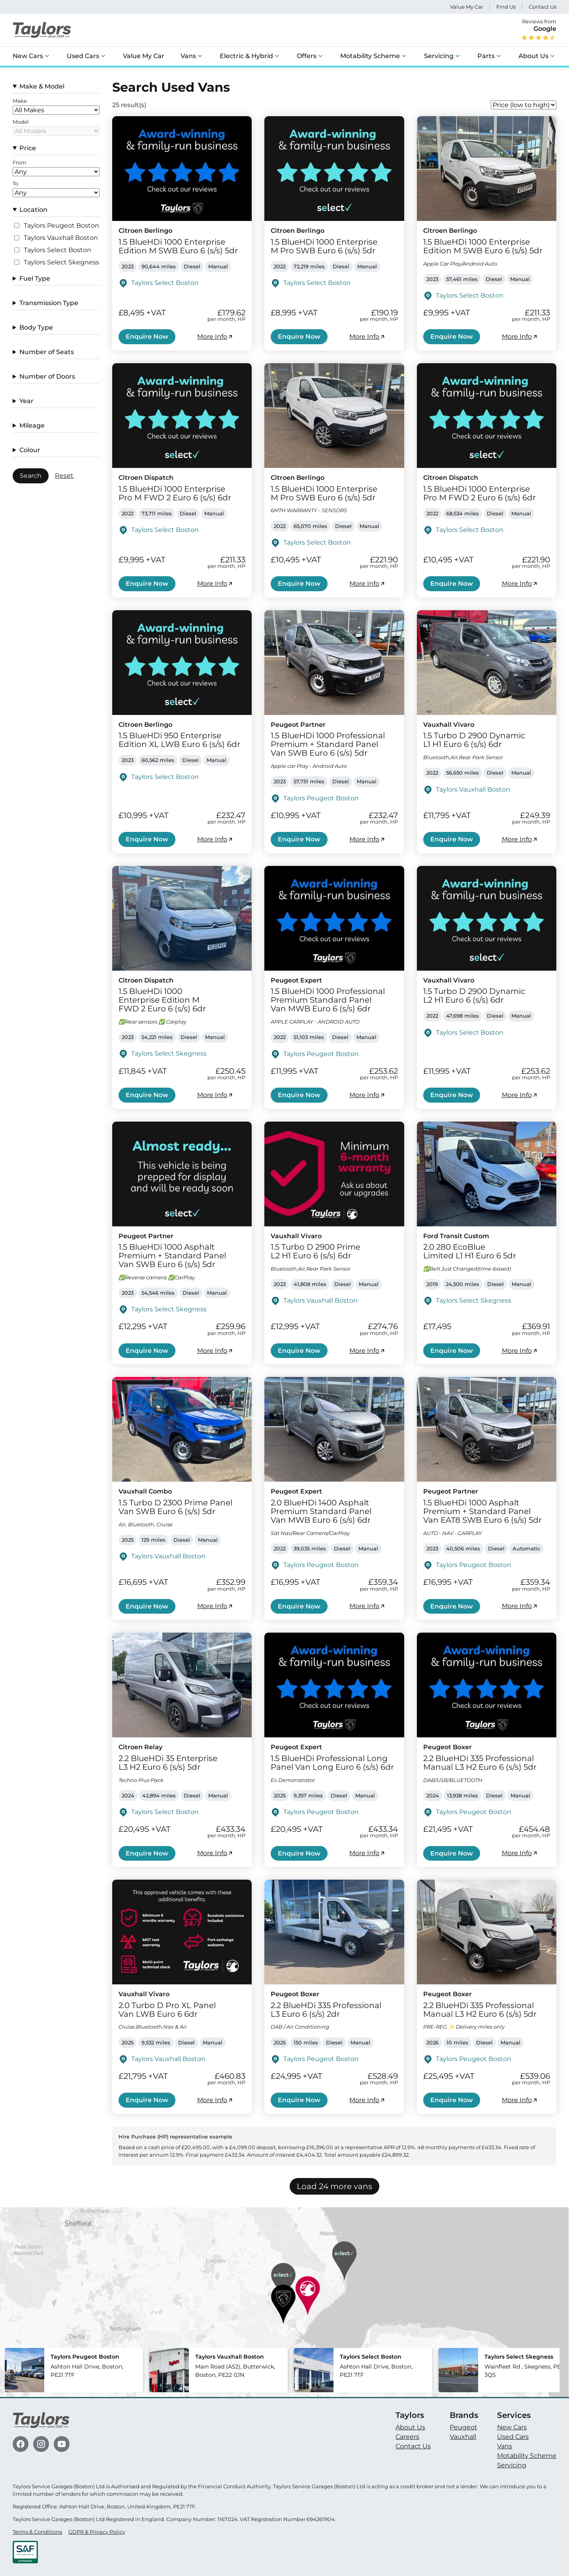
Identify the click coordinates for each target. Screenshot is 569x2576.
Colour (29, 450)
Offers (307, 56)
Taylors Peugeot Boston (61, 225)
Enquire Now (147, 336)
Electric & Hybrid (246, 56)
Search (30, 475)
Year (26, 401)
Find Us (506, 7)
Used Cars (83, 56)
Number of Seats (46, 352)
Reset (64, 475)
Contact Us (542, 7)
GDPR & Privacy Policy (96, 2532)
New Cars (28, 56)
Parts (486, 56)
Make (20, 101)
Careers (407, 2436)
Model (21, 122)
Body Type (36, 327)
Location (33, 209)
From (19, 163)
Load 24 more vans (334, 2186)
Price (27, 148)
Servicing (439, 56)
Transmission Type (48, 303)
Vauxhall (463, 2436)
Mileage (32, 425)
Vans (188, 56)
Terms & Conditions (37, 2532)
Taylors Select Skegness (61, 262)
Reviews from (538, 30)
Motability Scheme (370, 56)
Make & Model (41, 86)
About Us (533, 56)
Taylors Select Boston (57, 250)
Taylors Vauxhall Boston (61, 237)
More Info (215, 336)
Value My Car (466, 7)
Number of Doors (47, 376)
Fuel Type (34, 278)
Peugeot (463, 2427)
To (15, 184)
